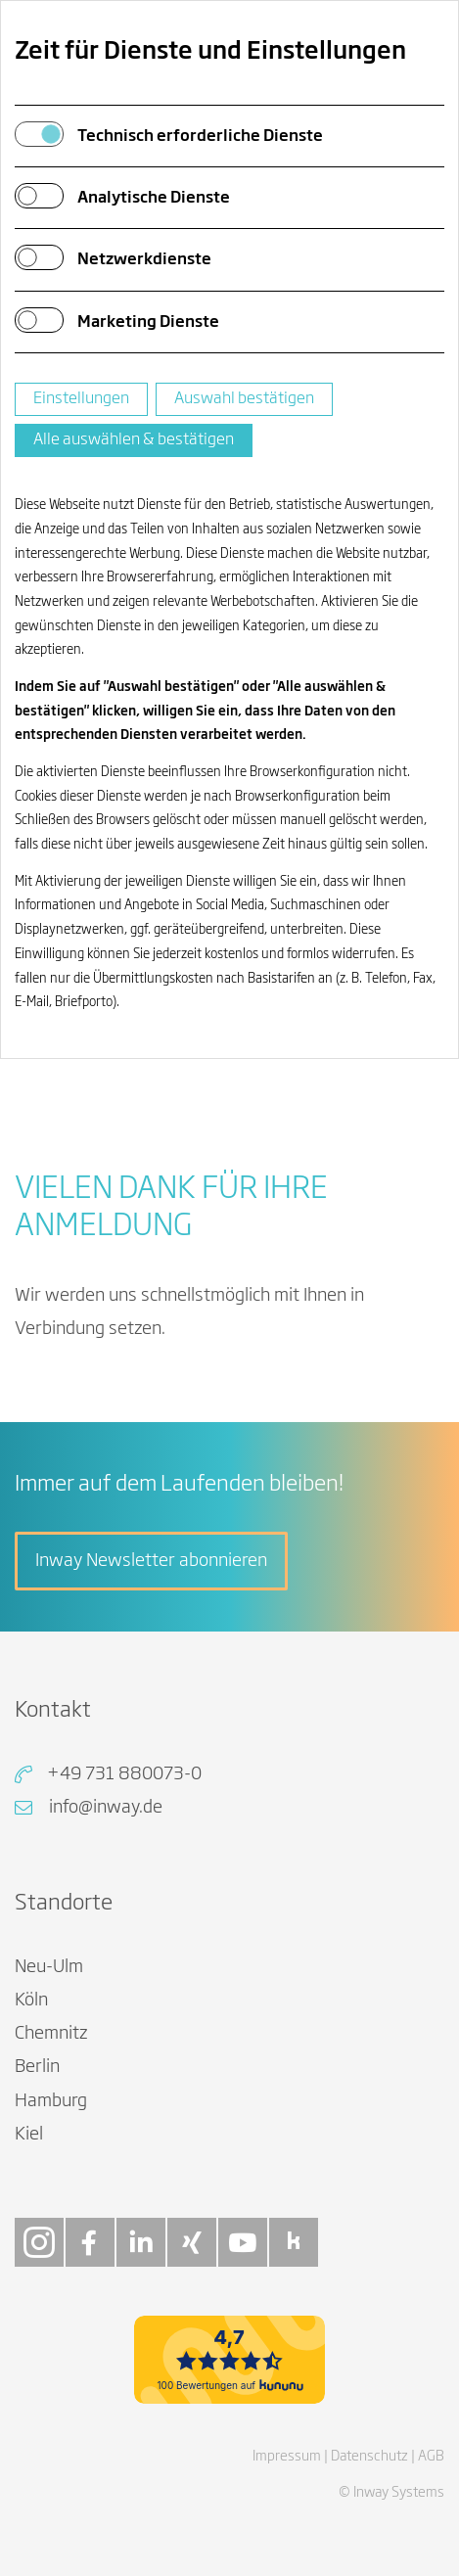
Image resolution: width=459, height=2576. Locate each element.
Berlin (37, 2067)
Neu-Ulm (49, 1967)
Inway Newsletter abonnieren (151, 1561)
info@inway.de (105, 1808)
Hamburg (51, 2101)
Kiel (29, 2134)
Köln (31, 2000)
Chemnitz (51, 2034)
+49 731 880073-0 (124, 1774)
